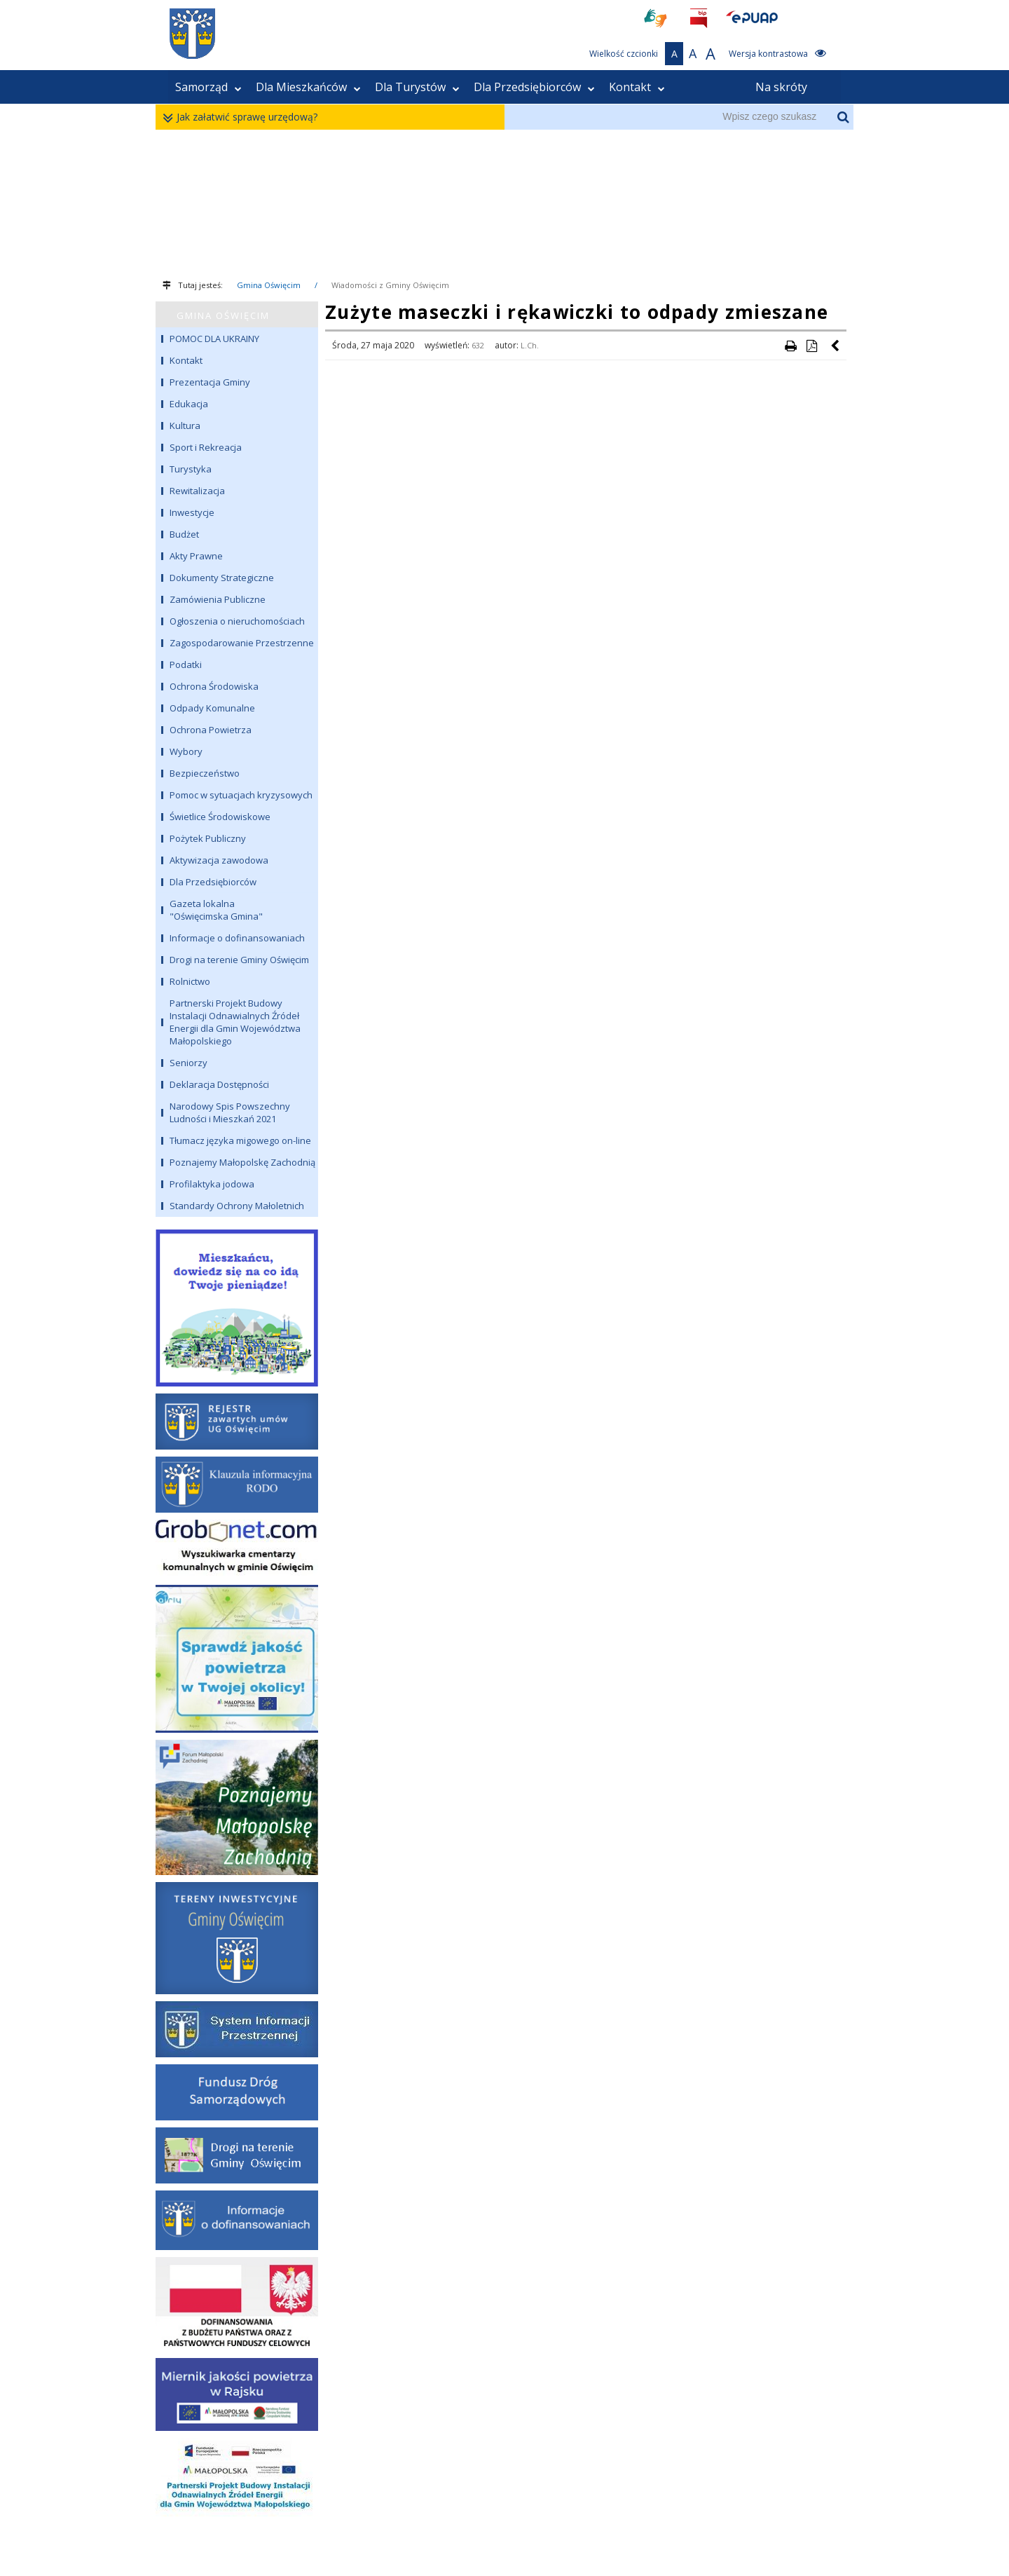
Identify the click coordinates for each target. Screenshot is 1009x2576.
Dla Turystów (417, 87)
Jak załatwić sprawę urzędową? (243, 117)
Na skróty (781, 87)
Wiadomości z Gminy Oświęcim (390, 285)
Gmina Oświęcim (269, 285)
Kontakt (637, 87)
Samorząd (208, 87)
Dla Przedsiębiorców (534, 87)
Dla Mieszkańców (308, 87)
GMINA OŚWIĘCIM (223, 315)
